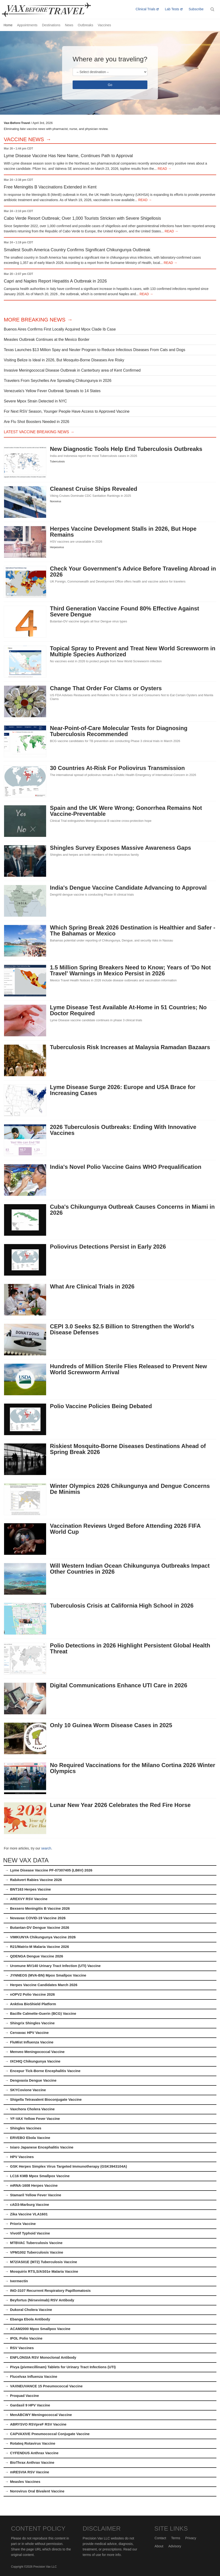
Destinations (51, 25)
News (69, 25)
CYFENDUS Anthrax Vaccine (34, 2453)
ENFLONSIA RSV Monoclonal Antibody (43, 2357)
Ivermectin (19, 2281)
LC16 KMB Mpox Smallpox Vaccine (40, 2176)
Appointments (27, 25)
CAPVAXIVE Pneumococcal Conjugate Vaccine (50, 2434)
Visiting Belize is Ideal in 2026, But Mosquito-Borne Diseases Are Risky (64, 360)
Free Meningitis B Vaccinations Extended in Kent (50, 187)
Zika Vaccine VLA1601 (29, 2214)
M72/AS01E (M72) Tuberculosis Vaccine (43, 2262)
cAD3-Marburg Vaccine (29, 2204)
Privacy (190, 2538)
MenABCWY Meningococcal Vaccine (41, 2415)
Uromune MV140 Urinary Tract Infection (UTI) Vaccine (55, 1966)
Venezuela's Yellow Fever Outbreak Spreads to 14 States (52, 391)
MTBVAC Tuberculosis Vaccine (36, 2243)
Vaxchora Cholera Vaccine (32, 2109)
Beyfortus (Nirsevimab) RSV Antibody (42, 2300)
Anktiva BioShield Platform (33, 2004)
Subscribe (196, 9)
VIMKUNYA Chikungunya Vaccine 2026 (43, 1937)
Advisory (174, 2546)
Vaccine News (24, 139)
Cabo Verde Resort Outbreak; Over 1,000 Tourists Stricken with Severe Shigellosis (82, 218)
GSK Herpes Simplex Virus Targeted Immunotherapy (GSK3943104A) (68, 2166)
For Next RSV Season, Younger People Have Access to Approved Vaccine (66, 411)
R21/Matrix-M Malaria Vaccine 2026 (39, 1947)
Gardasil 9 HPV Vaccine (30, 2405)
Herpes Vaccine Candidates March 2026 (43, 1985)
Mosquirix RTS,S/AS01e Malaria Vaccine (44, 2271)
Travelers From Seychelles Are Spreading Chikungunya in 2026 (57, 381)
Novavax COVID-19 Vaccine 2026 (38, 1918)
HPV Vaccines (22, 2157)
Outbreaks (85, 25)
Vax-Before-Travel (52, 10)
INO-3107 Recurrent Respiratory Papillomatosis (50, 2290)
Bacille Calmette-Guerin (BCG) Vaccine (43, 2013)
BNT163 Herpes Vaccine (30, 1889)
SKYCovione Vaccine (28, 2090)
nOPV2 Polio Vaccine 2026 (32, 1994)
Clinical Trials (145, 9)
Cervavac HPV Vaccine (29, 2033)
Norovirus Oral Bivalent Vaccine (37, 2491)
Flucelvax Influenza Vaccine (33, 2376)
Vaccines (104, 25)
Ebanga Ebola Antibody (30, 2319)
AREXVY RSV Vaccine (28, 1899)
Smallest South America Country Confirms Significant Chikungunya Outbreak (77, 249)
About (159, 2546)
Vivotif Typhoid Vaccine (30, 2233)
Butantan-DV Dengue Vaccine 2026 (39, 1927)
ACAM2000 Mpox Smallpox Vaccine (40, 2329)
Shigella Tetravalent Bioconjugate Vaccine (46, 2099)
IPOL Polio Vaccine (26, 2338)
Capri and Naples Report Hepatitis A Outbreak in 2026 (55, 281)
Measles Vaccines (25, 2482)
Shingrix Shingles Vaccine (32, 2023)
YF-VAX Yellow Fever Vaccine (35, 2118)
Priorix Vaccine (23, 2224)
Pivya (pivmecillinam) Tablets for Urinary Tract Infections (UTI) (63, 2367)
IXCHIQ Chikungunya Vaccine (35, 2061)
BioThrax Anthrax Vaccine (32, 2462)
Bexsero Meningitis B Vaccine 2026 (40, 1908)
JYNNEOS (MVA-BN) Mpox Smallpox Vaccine (48, 1975)
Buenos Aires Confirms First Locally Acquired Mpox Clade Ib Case (60, 329)
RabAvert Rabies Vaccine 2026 (36, 1880)
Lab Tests (172, 9)
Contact (160, 2538)
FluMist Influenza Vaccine (32, 2042)
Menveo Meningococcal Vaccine (37, 2052)
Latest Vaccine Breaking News (36, 432)
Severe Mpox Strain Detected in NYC (35, 401)
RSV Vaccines (22, 2348)
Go (110, 85)
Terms (175, 2538)
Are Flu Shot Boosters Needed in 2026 (36, 422)
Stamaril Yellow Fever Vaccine (35, 2195)
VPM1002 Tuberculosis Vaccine (36, 2252)
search (46, 1848)
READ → (164, 169)
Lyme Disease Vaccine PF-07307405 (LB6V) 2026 (51, 1870)
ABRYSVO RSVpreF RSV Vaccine (38, 2424)
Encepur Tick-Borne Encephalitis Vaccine (45, 2071)
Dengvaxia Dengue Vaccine (33, 2080)
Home (8, 25)
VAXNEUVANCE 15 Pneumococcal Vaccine (46, 2386)
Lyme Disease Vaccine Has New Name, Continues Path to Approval (68, 155)
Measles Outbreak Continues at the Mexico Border (46, 339)
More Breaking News (34, 320)
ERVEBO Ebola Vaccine (30, 2138)
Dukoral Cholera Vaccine (31, 2310)
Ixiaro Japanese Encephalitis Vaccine (41, 2147)
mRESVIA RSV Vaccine (29, 2472)
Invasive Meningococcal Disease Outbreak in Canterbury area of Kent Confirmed (72, 370)
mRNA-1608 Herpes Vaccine (34, 2185)
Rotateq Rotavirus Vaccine (32, 2443)
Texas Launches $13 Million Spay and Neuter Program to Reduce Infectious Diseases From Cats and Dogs (94, 350)
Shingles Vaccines (25, 2128)
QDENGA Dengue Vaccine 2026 (36, 1956)
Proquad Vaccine (24, 2396)
